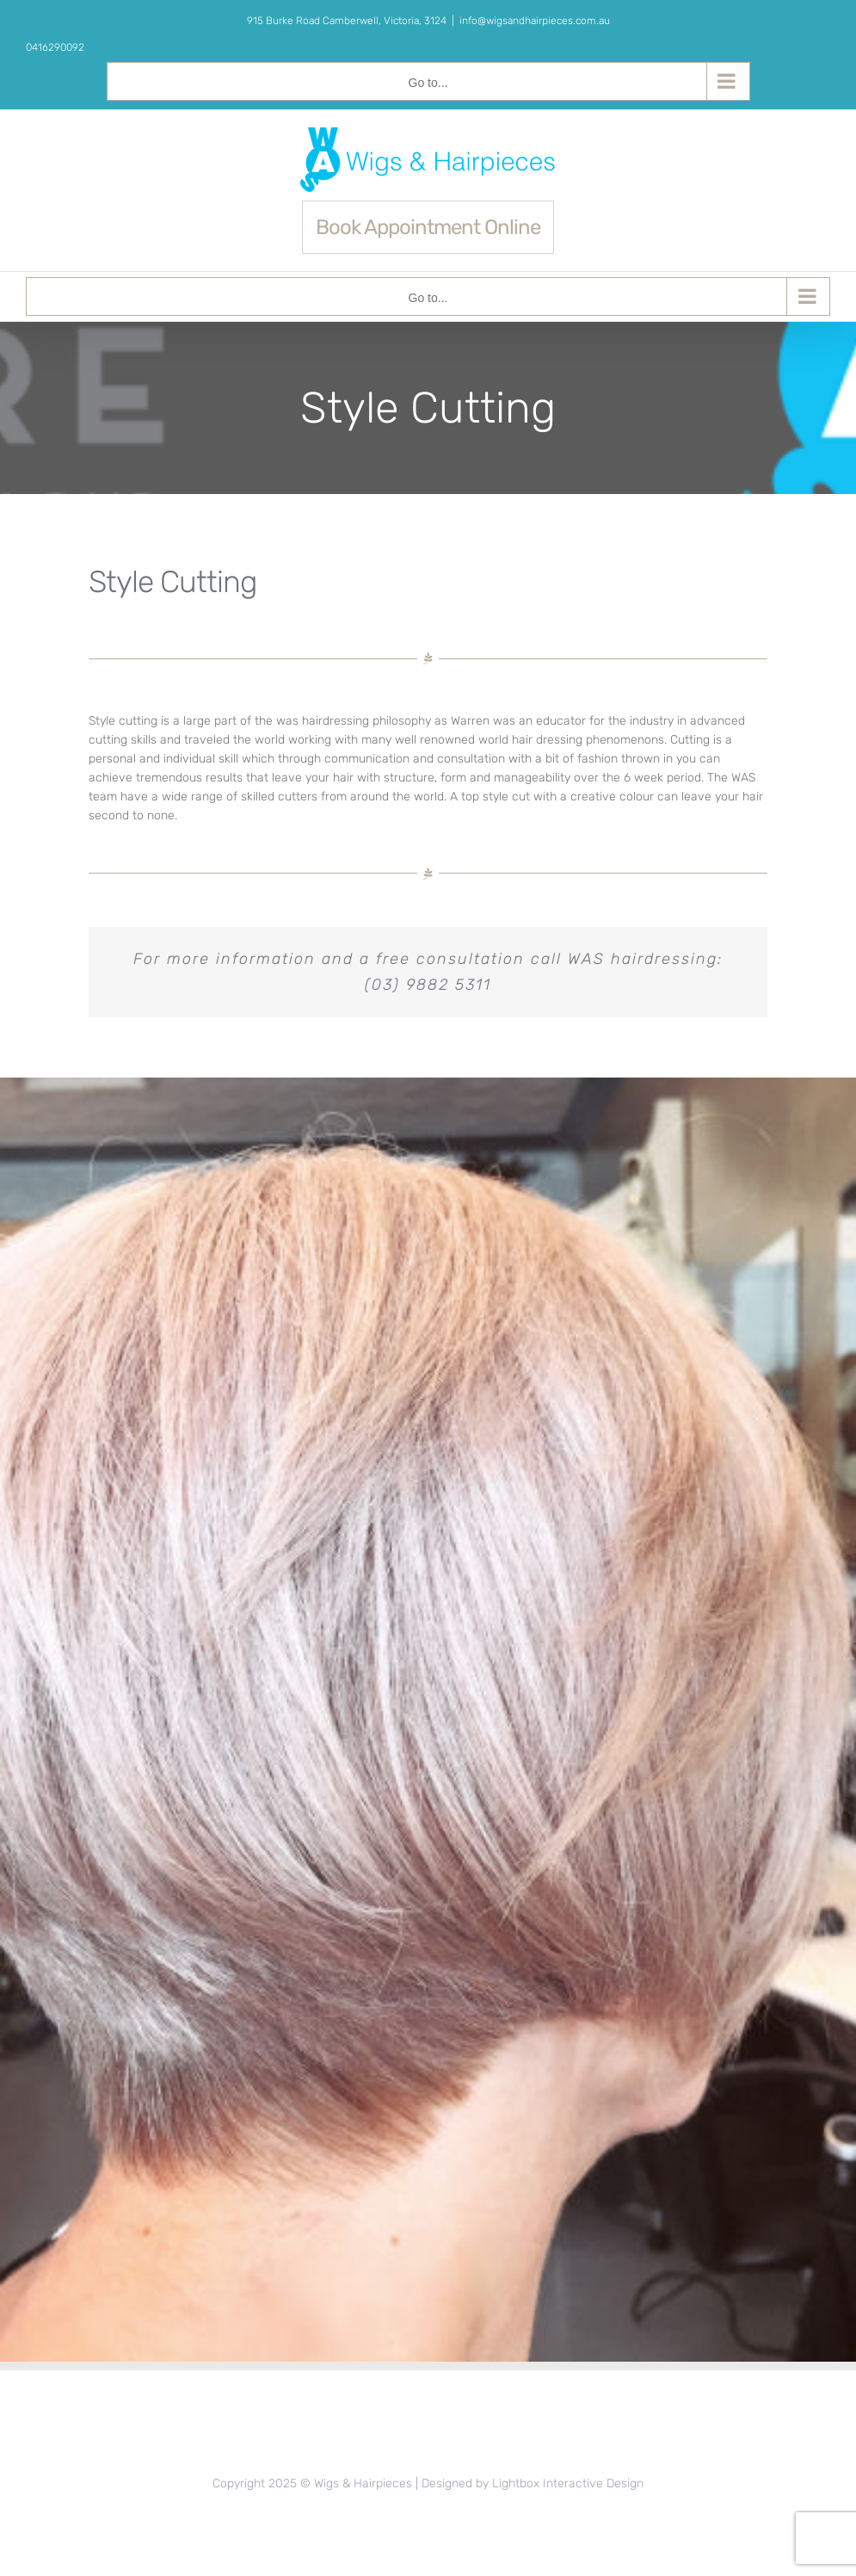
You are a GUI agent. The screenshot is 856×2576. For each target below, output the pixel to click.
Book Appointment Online (428, 227)
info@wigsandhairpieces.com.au (534, 21)
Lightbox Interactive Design (568, 2483)
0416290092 (55, 47)
